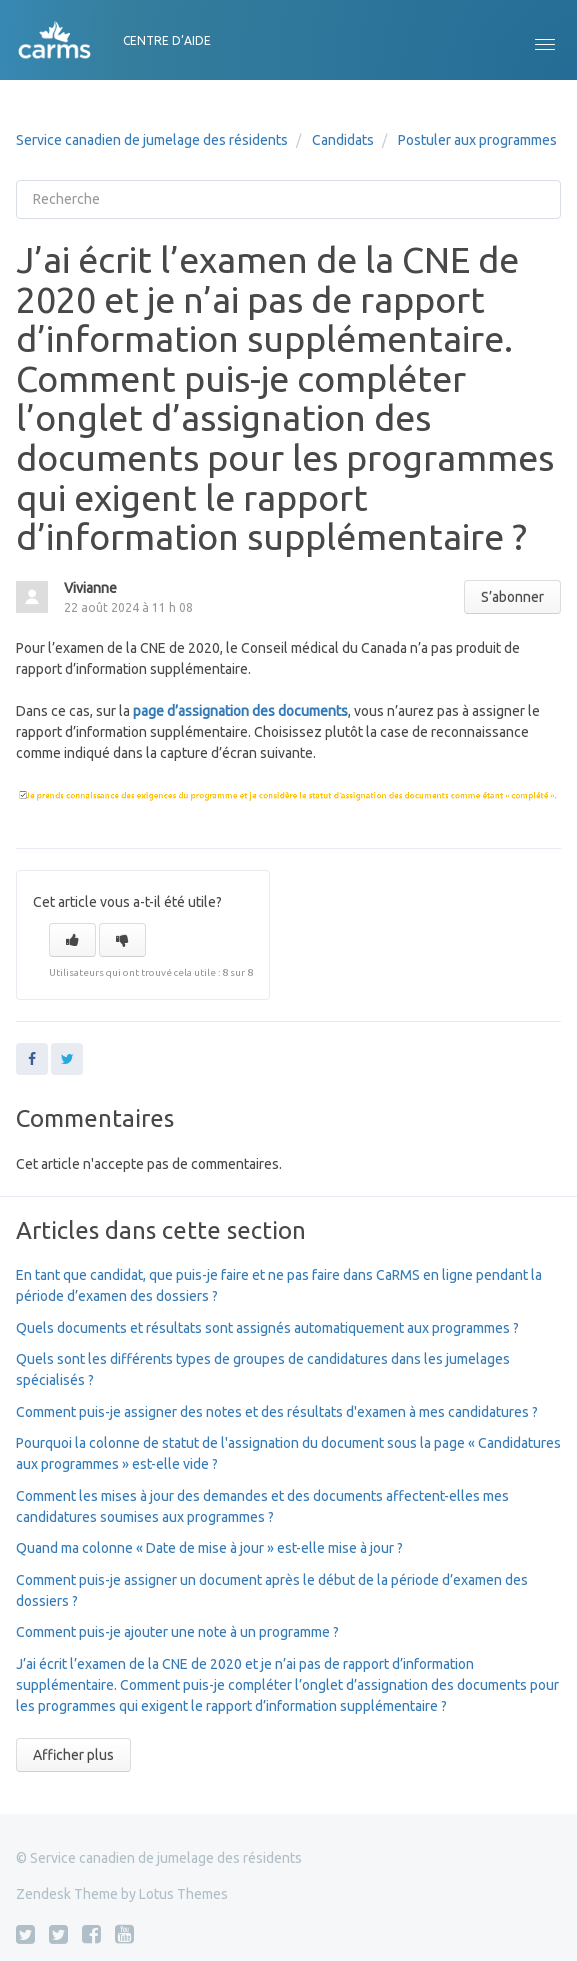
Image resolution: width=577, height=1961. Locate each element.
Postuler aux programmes (477, 140)
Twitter (67, 1059)
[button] (545, 40)
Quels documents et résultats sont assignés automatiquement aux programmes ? (267, 1328)
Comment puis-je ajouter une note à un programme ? (177, 1632)
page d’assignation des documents (240, 711)
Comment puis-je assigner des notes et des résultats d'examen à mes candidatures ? (277, 1412)
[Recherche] (288, 199)
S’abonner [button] (512, 597)
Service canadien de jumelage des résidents (152, 140)
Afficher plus (73, 1755)
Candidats (343, 140)
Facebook (32, 1059)
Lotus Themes (183, 1894)
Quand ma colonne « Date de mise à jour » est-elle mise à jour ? (209, 1548)
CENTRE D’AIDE (167, 40)
